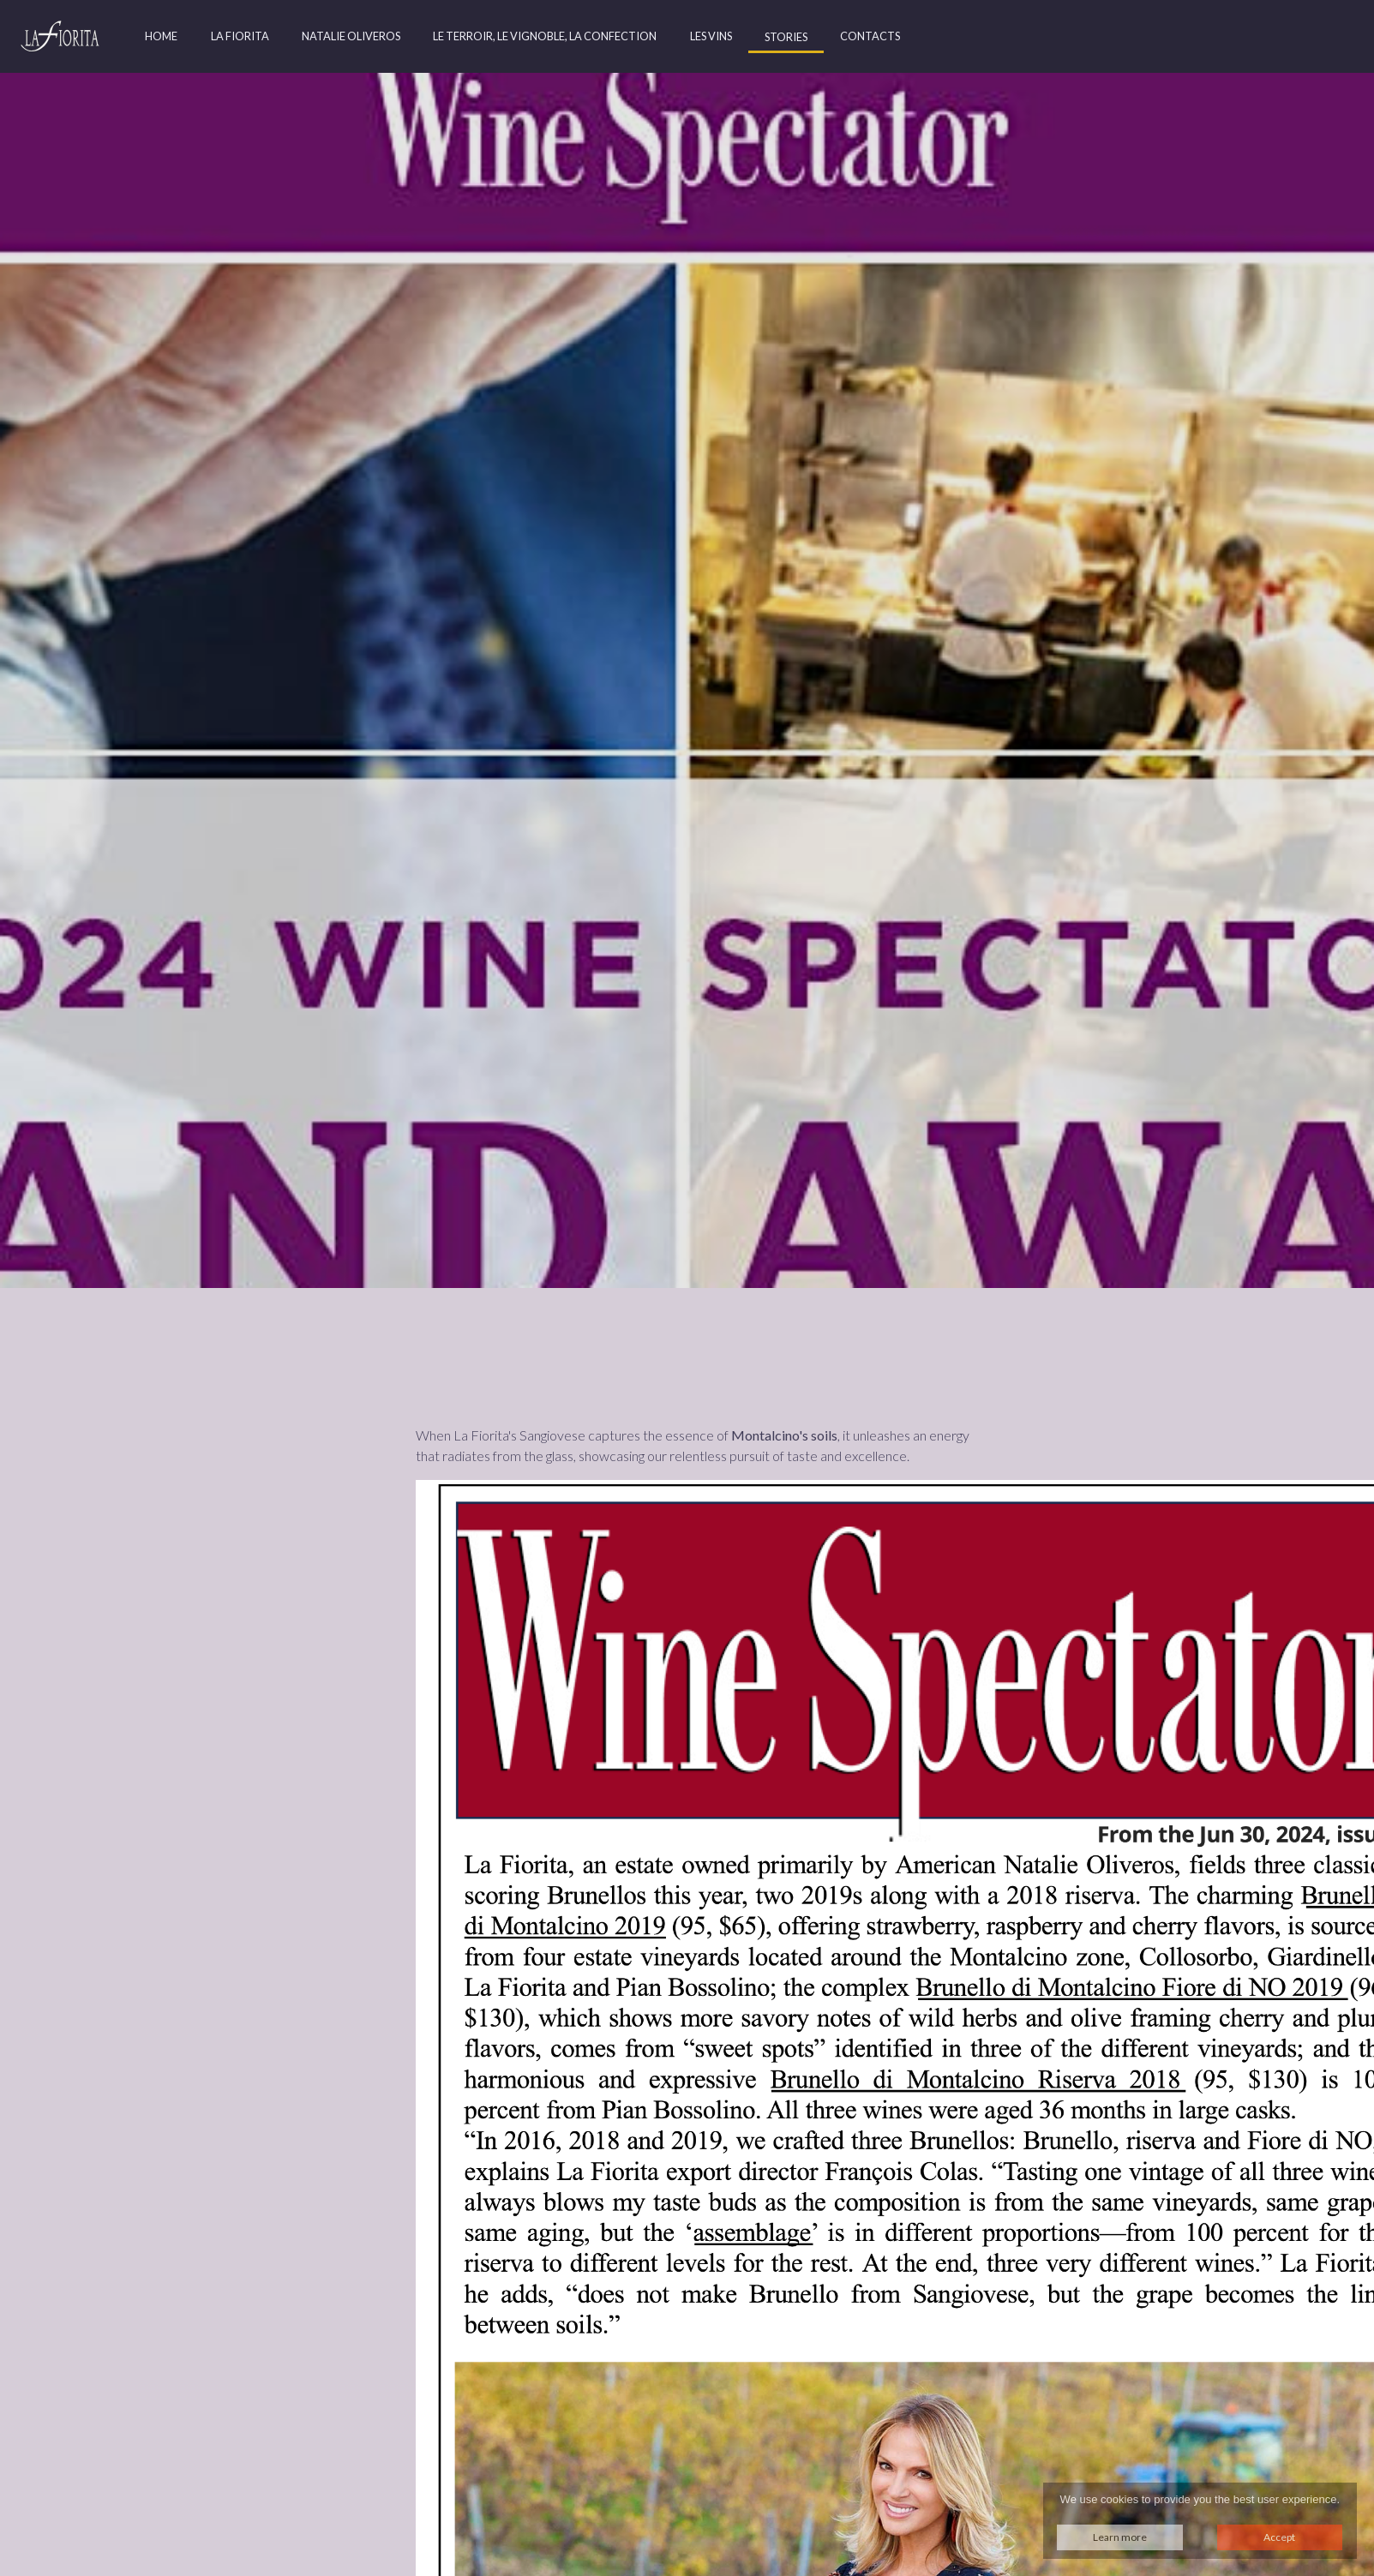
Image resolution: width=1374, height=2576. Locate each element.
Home (161, 36)
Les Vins (711, 36)
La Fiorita (240, 36)
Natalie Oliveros (351, 36)
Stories (786, 37)
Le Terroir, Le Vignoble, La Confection (545, 36)
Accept (1279, 2537)
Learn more (1120, 2537)
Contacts (870, 36)
